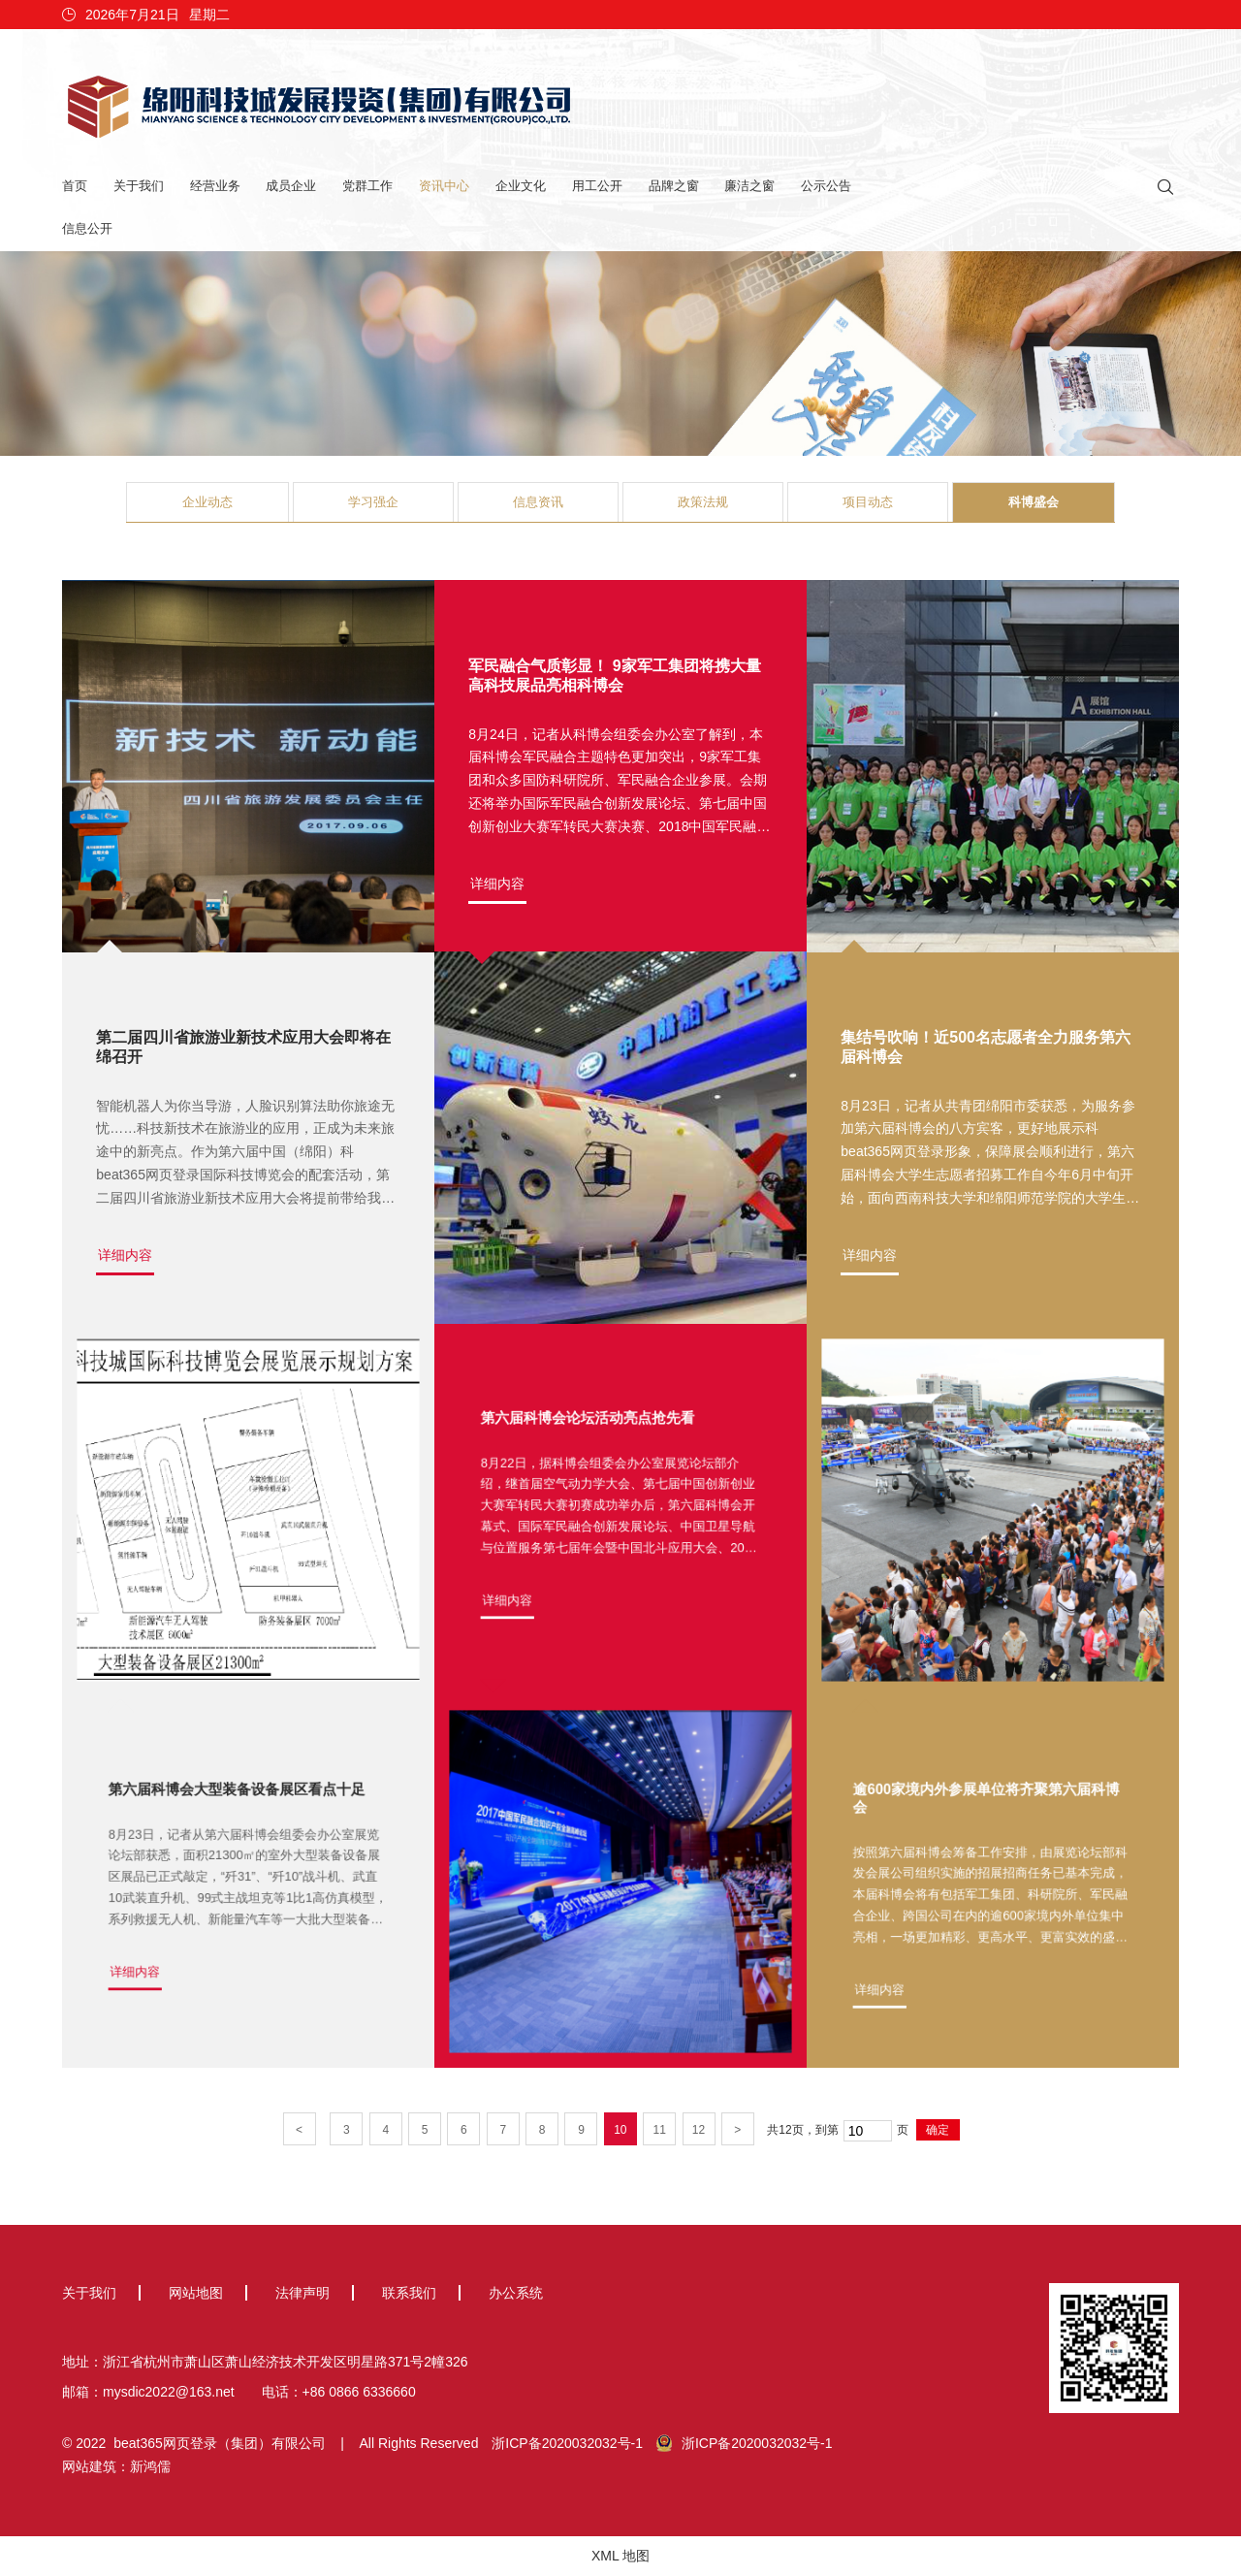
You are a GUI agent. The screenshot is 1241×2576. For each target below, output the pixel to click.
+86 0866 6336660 (359, 2391)
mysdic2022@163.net (169, 2391)
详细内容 (125, 1255)
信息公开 (87, 228)
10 (620, 2130)
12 (698, 2130)
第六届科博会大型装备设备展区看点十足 (240, 1816)
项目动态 (868, 502)
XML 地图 (620, 2555)
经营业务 (215, 185)
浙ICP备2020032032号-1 (567, 2443)
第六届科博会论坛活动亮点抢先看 (597, 1443)
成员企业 (291, 185)
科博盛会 (1033, 502)
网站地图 (196, 2293)
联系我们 (409, 2293)
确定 (937, 2130)
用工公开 (597, 185)
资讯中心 (444, 185)
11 (658, 2130)
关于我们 (138, 185)
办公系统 (516, 2293)
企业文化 (520, 185)
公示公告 (826, 185)
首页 (74, 185)
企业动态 (207, 502)
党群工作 (367, 185)
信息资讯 (538, 502)
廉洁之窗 (749, 185)
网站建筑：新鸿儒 (116, 2466)
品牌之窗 (674, 185)
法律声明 (302, 2293)
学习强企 (373, 502)
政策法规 (703, 502)
